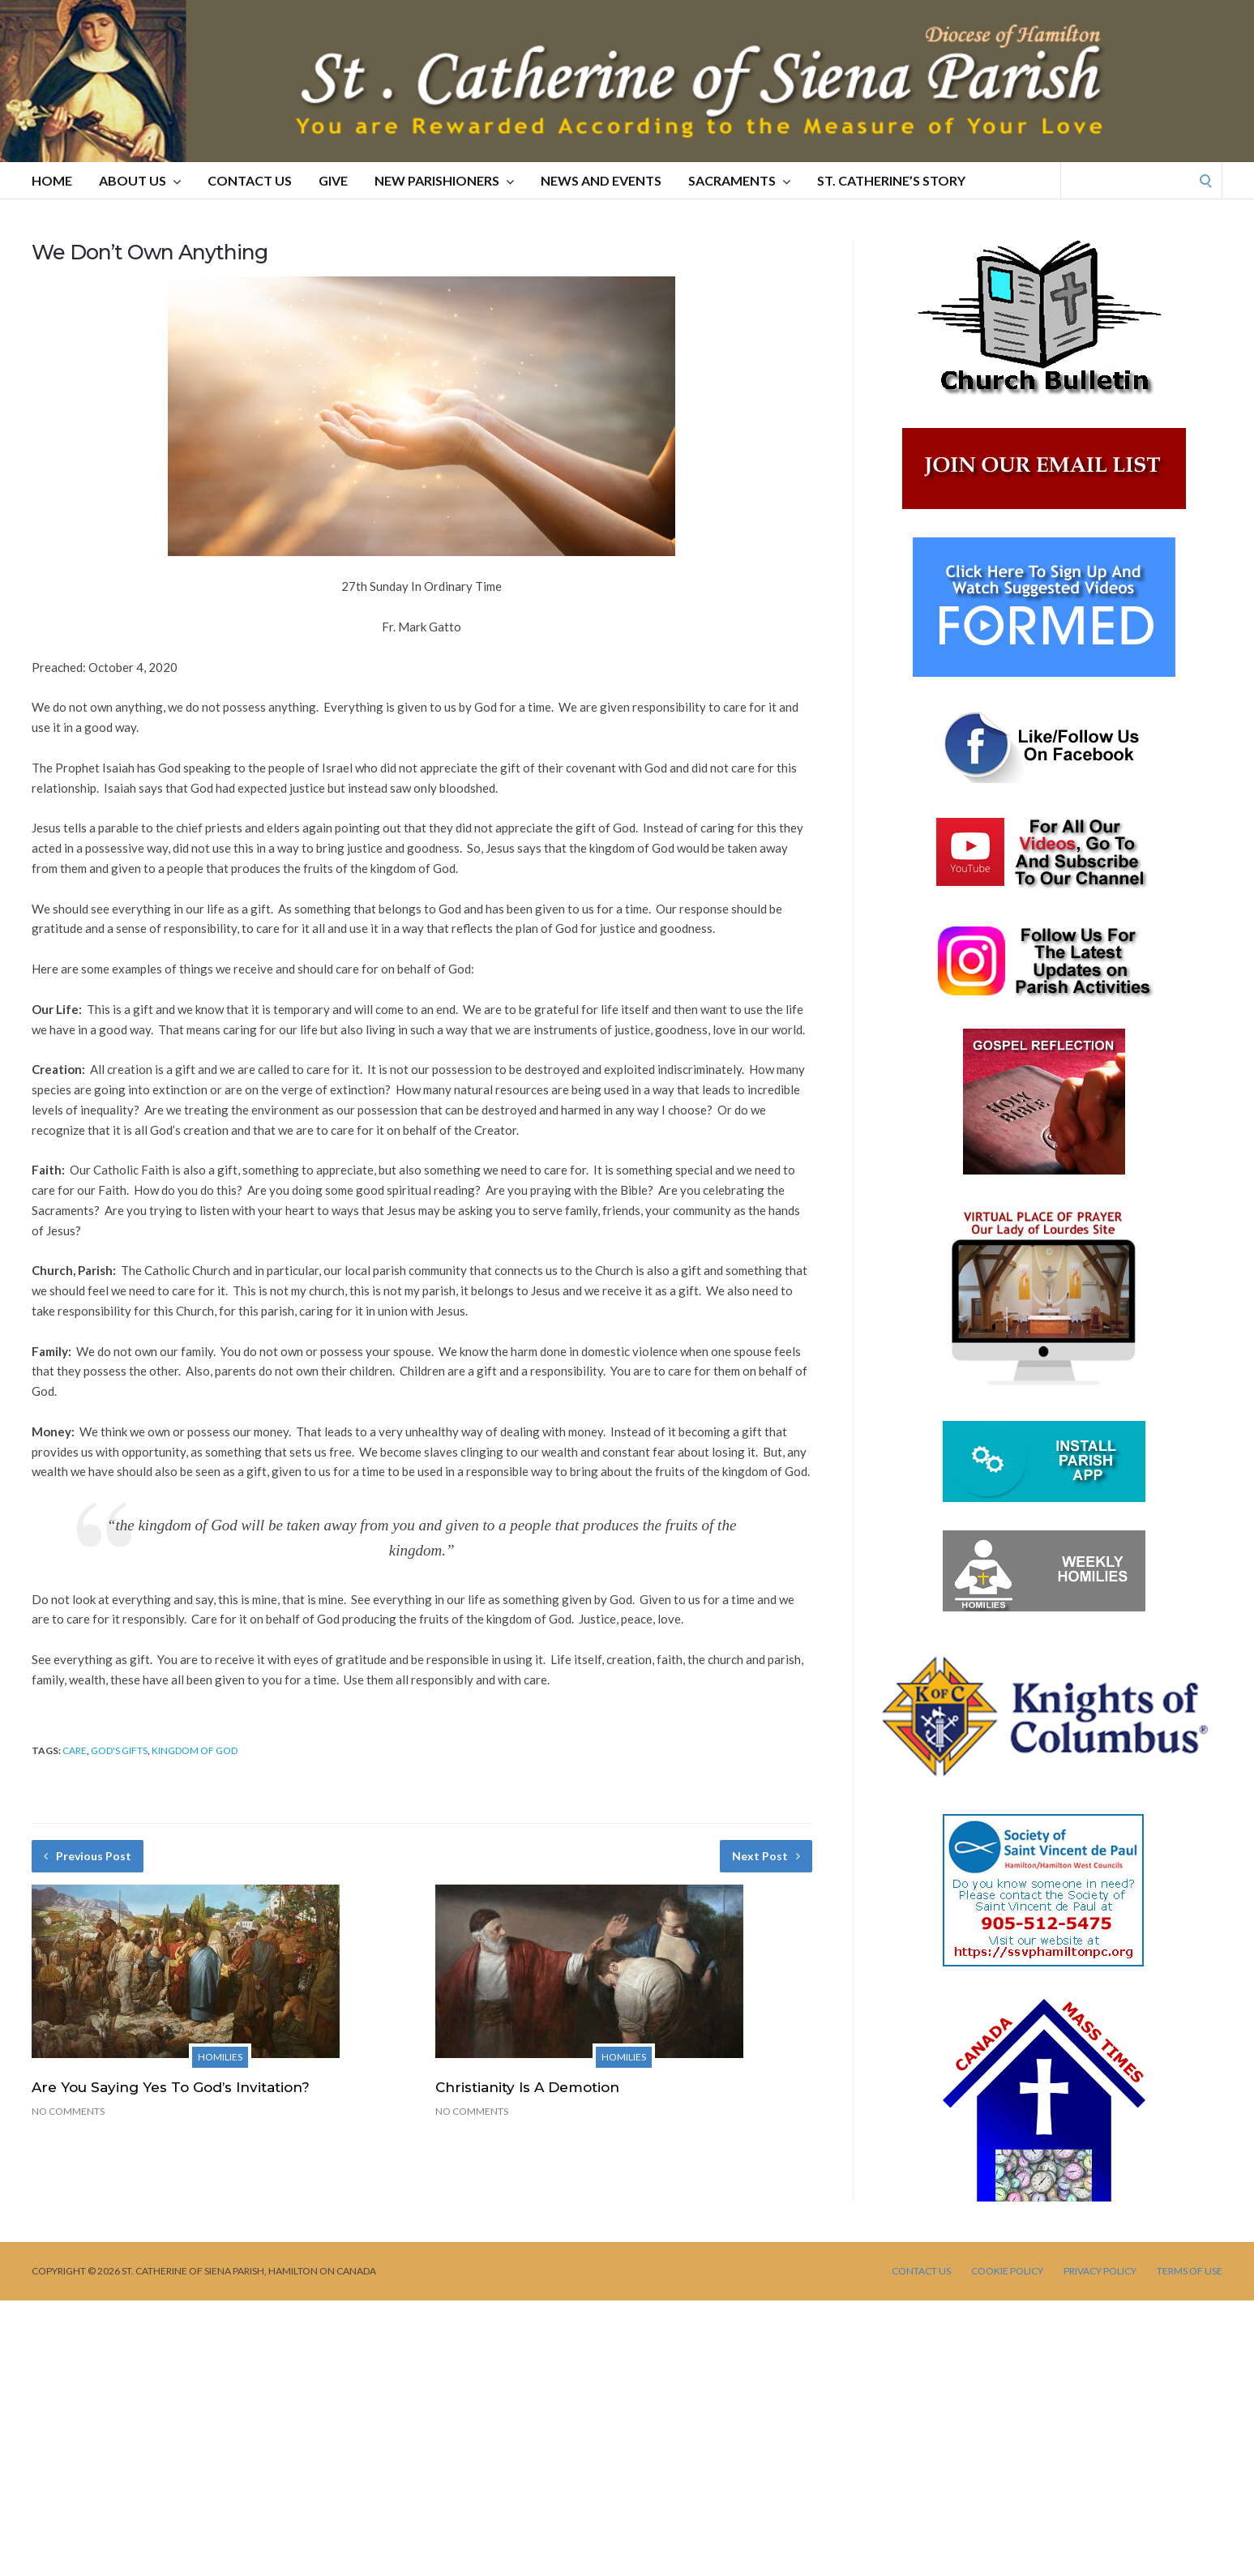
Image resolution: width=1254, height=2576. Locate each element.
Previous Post (87, 1856)
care (74, 1750)
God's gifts (119, 1750)
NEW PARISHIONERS (444, 181)
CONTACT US (250, 180)
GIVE (333, 180)
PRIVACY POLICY (1100, 2271)
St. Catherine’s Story (891, 180)
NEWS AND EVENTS (601, 180)
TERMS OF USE (1189, 2271)
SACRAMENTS (739, 181)
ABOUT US (140, 181)
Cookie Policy (1007, 2271)
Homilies (220, 2057)
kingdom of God (195, 1750)
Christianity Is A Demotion (527, 2087)
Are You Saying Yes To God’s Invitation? (171, 2087)
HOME (52, 180)
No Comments (68, 2111)
